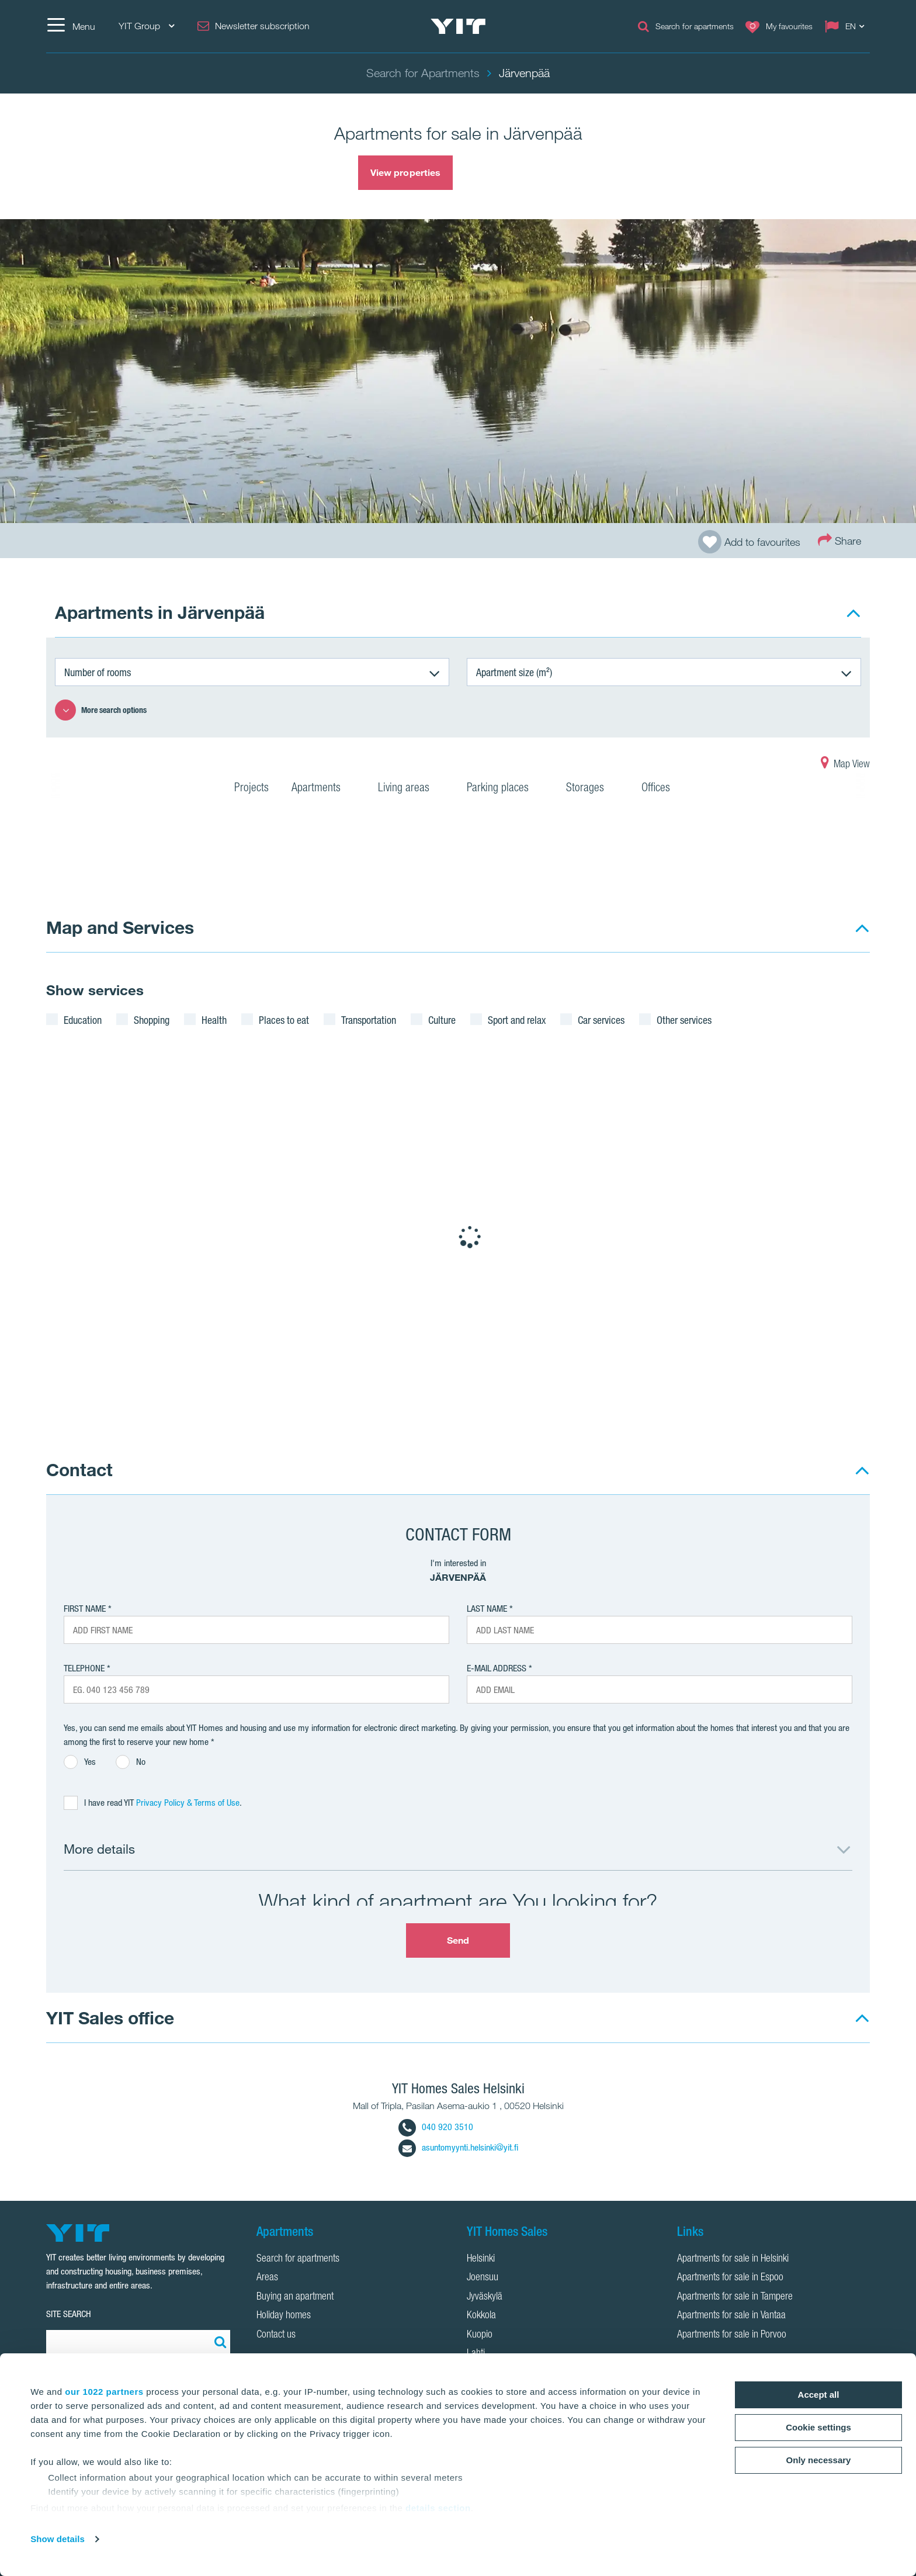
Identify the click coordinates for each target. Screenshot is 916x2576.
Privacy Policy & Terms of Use (188, 1802)
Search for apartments (297, 2259)
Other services (684, 1019)
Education (83, 1019)
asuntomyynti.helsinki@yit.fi (458, 2147)
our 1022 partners (104, 2392)
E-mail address (496, 1668)
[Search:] (218, 2342)
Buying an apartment (295, 2297)
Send (458, 1940)
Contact (79, 1469)
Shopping (151, 1019)
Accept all (818, 2395)
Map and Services (120, 927)
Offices (663, 789)
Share (839, 539)
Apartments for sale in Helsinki (733, 2259)
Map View (845, 765)
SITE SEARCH (68, 2313)
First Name (85, 1608)
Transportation (368, 1019)
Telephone (84, 1668)
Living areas (411, 789)
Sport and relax (517, 1019)
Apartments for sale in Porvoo (731, 2335)
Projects (251, 789)
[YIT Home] (458, 26)
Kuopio (479, 2335)
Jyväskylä (484, 2297)
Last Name (487, 1608)
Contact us (276, 2335)
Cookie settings (818, 2427)
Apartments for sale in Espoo (730, 2278)
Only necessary (818, 2460)
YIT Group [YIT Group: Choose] (146, 26)
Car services (601, 1019)
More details (99, 1849)
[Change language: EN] (847, 26)
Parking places (505, 789)
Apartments (323, 789)
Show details (57, 2539)
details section (438, 2508)
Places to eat (284, 1019)
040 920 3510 (435, 2126)
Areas (267, 2278)
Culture (442, 1019)
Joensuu (482, 2278)
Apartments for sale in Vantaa (731, 2316)
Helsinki (481, 2259)
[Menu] (70, 26)
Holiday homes (283, 2316)
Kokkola (481, 2316)
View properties (405, 172)
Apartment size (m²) (514, 672)
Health (214, 1019)
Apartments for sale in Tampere (735, 2297)
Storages (592, 789)
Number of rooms (97, 672)
